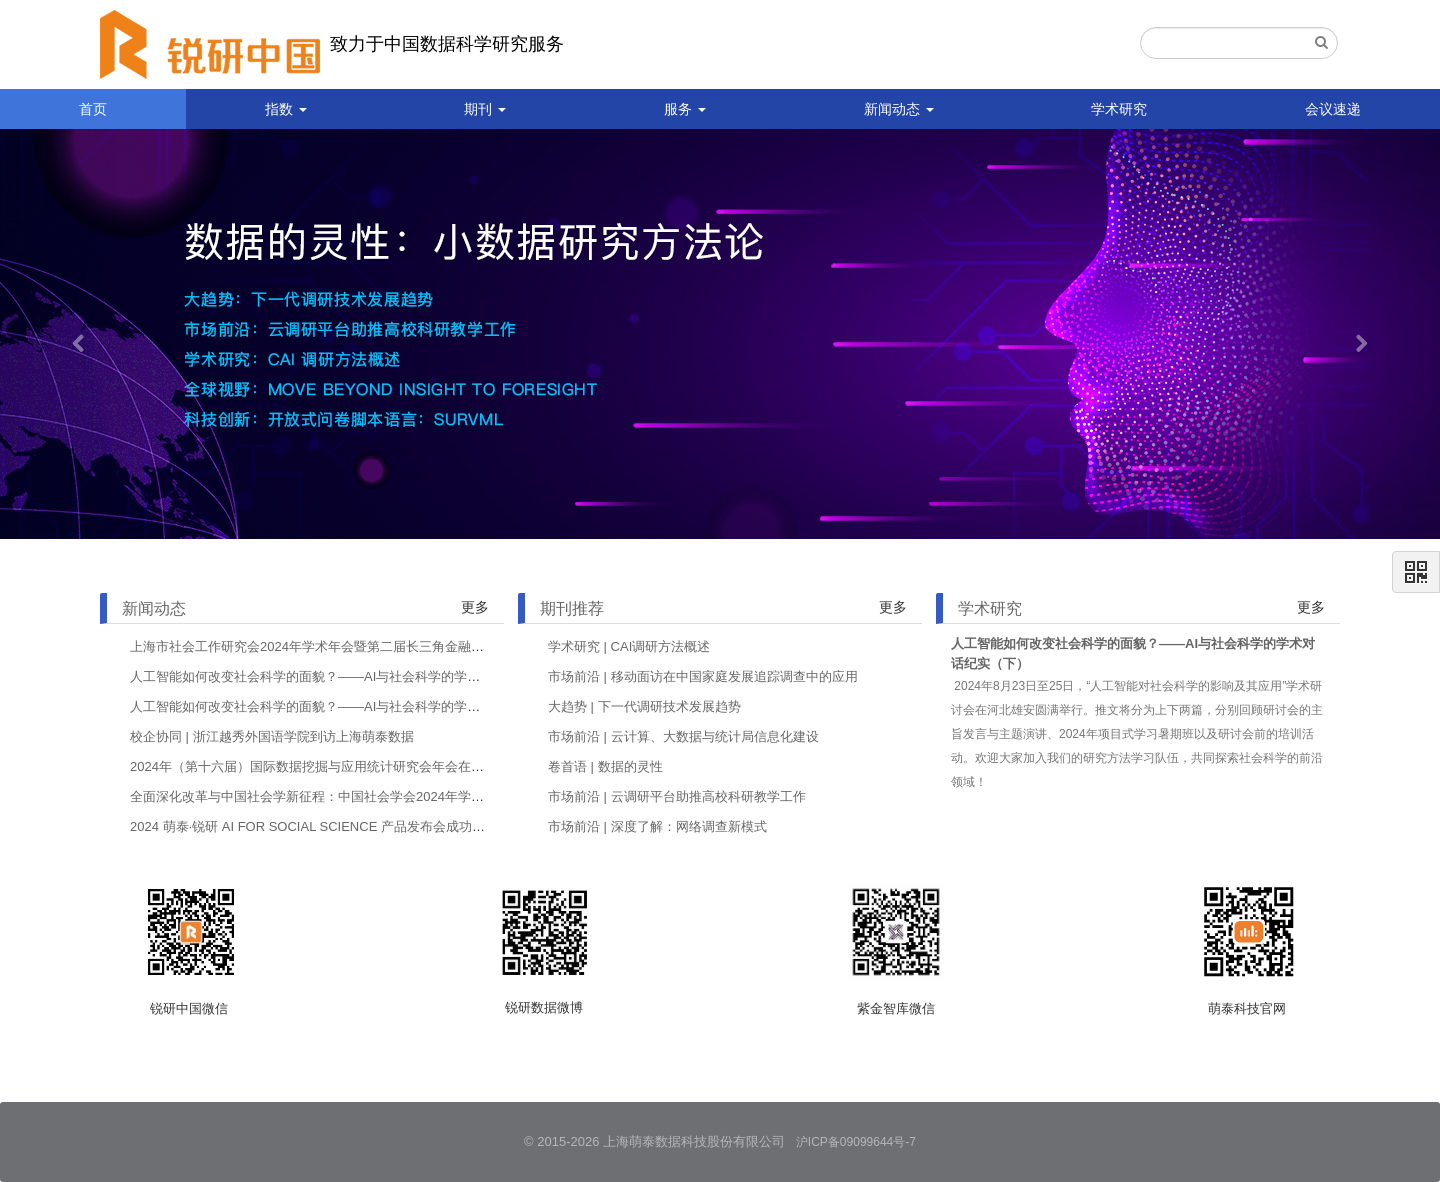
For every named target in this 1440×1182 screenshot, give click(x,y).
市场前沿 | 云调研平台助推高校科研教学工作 (677, 796)
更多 (475, 607)
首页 (93, 109)
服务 (685, 109)
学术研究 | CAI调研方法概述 (629, 646)
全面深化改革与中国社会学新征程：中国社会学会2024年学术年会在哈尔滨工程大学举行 (385, 796)
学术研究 (1119, 109)
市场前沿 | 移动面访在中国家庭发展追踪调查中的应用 (703, 676)
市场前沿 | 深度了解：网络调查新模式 (657, 826)
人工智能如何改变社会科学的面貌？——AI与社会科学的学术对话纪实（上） (350, 706)
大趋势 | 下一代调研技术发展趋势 (644, 706)
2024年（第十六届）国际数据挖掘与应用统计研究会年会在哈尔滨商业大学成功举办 (372, 766)
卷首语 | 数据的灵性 (605, 766)
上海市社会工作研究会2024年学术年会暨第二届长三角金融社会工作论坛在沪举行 (365, 646)
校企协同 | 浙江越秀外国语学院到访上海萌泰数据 (272, 736)
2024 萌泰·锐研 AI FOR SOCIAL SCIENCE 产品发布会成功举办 (314, 826)
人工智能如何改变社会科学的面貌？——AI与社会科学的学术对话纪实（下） (350, 676)
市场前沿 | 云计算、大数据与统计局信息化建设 (683, 736)
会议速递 (1333, 109)
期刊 (485, 109)
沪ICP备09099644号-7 (856, 1142)
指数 (286, 109)
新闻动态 (899, 109)
